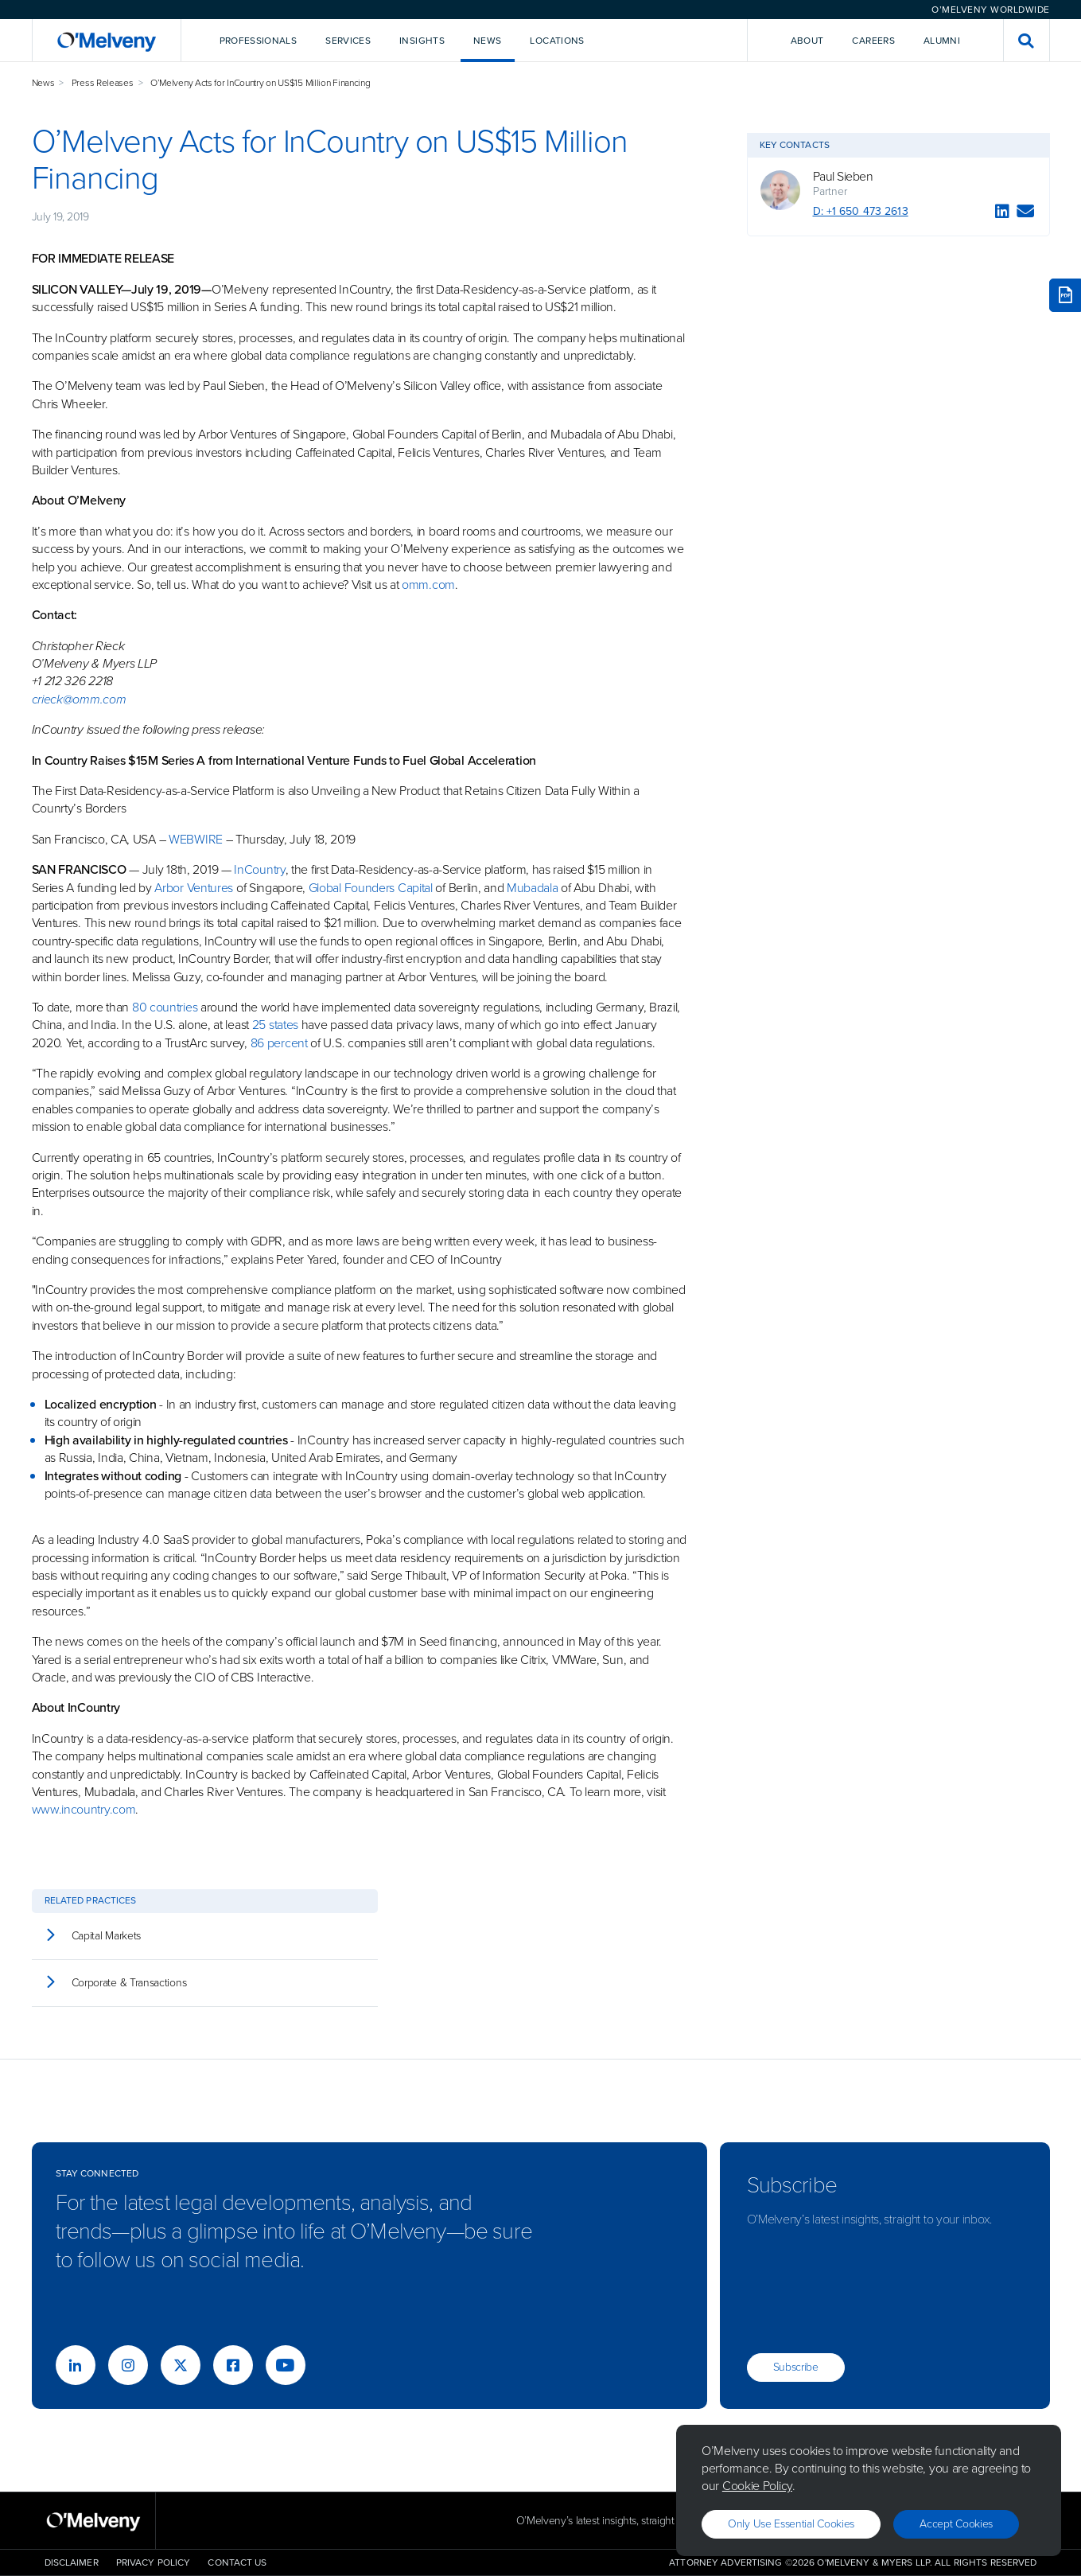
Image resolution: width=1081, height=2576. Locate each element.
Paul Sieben (843, 176)
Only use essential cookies (791, 2524)
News (43, 83)
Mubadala (532, 888)
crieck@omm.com (79, 699)
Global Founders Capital (371, 888)
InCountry (259, 869)
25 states (275, 1024)
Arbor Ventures (193, 888)
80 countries (164, 1007)
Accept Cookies (956, 2524)
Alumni (942, 40)
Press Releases (103, 83)
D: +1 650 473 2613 (860, 211)
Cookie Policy (757, 2486)
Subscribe (796, 2367)
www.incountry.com (84, 1809)
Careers (873, 40)
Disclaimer (72, 2562)
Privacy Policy (153, 2562)
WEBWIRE (196, 839)
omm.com (428, 584)
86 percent (279, 1043)
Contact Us (237, 2562)
